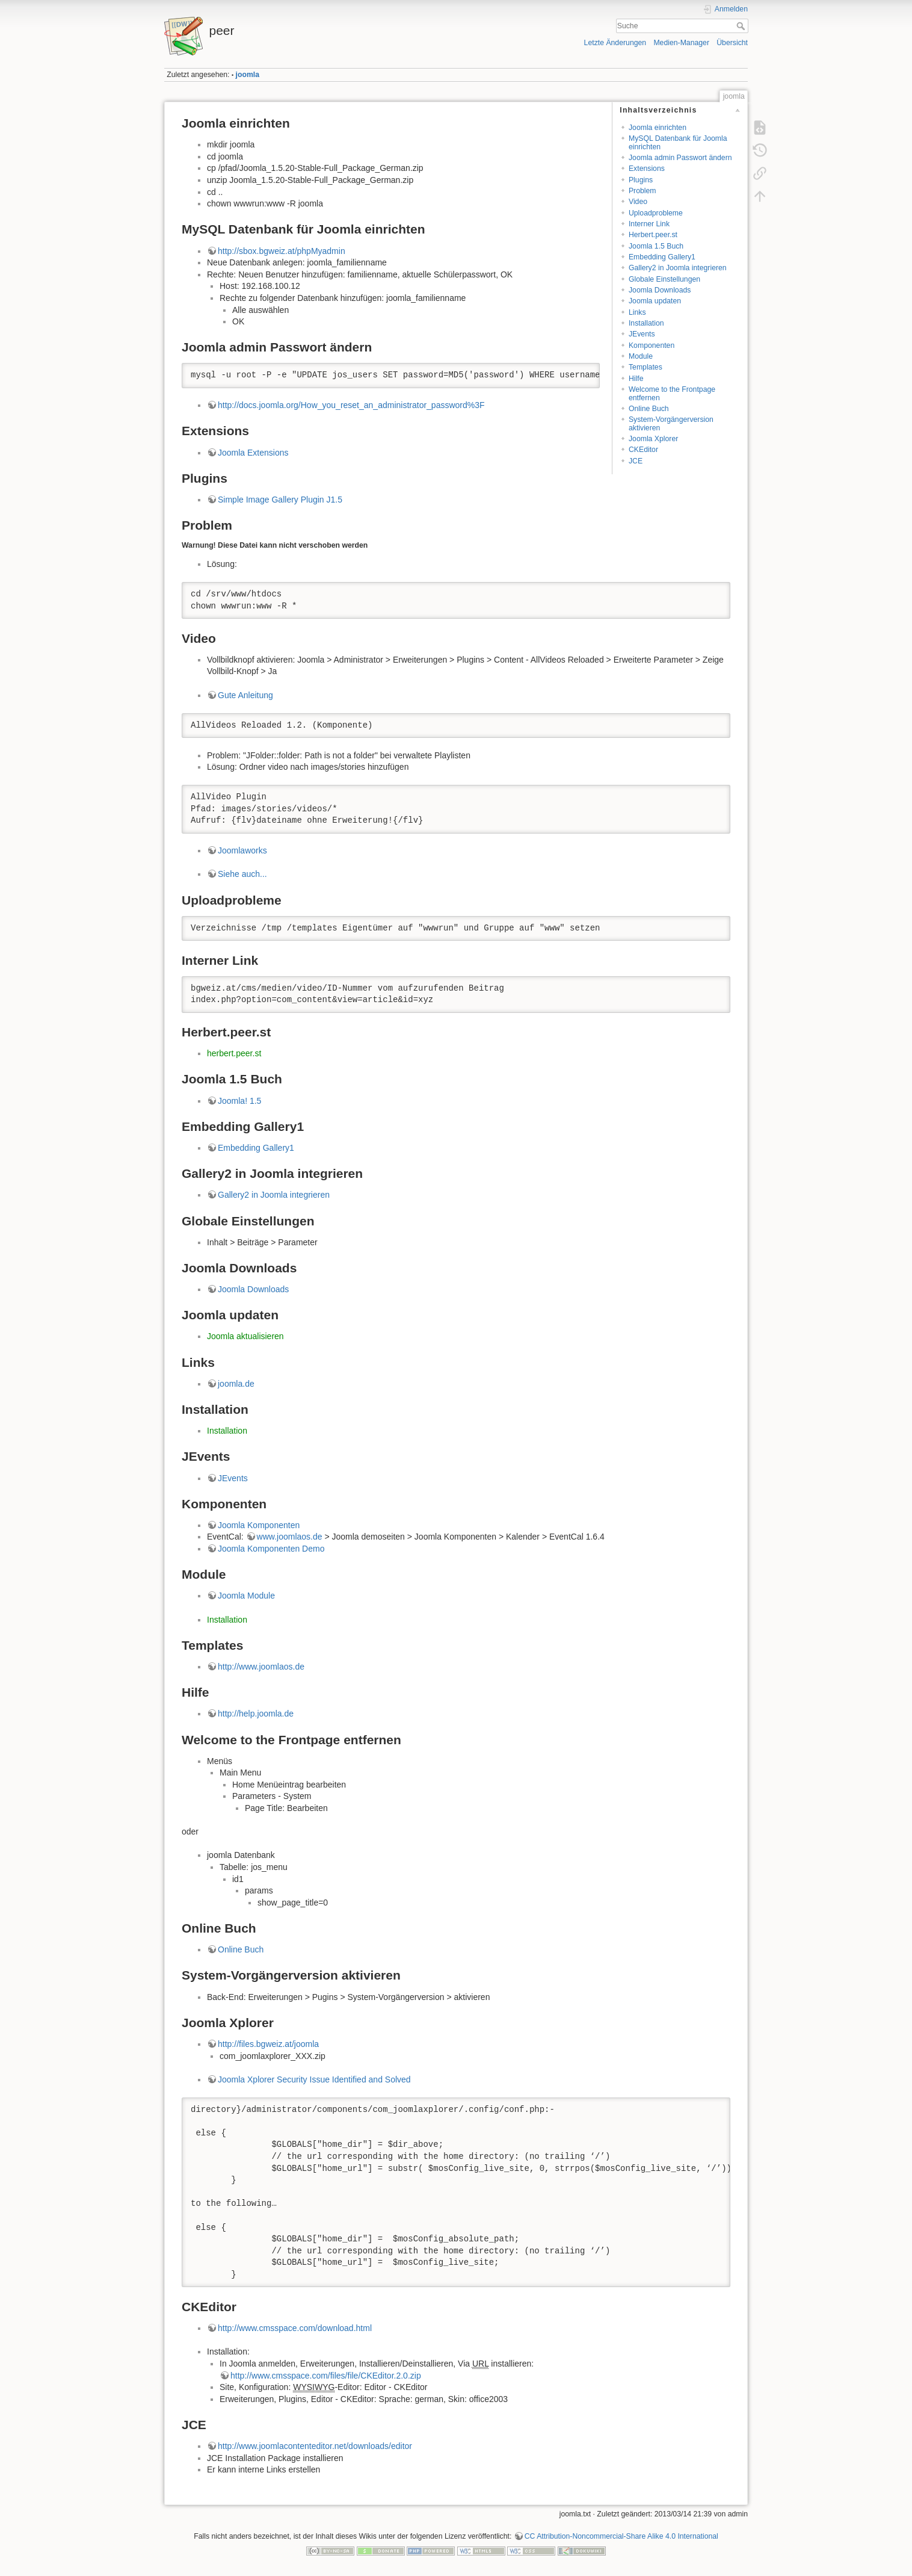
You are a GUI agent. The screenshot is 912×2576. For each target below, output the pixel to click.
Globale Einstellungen (664, 279)
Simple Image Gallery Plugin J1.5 (280, 499)
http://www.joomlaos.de (261, 1666)
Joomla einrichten (657, 127)
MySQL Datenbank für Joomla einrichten (678, 142)
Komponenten (651, 345)
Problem (642, 191)
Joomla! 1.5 (239, 1101)
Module (641, 356)
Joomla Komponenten (259, 1525)
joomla (247, 74)
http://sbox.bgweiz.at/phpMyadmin (281, 251)
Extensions (647, 168)
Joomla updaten (655, 301)
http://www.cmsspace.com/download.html (295, 2328)
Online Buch (649, 408)
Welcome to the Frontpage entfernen (672, 393)
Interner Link (649, 224)
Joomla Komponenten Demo (271, 1548)
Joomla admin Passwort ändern (680, 157)
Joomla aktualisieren (245, 1336)
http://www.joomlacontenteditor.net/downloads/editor (315, 2446)
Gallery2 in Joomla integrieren (678, 268)
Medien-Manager (681, 43)
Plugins (641, 180)
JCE (635, 461)
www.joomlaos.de (289, 1536)
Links (637, 312)
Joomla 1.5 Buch (656, 246)
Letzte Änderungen (615, 43)
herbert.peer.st (234, 1053)
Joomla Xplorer (653, 439)
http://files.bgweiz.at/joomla (268, 2044)
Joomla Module (246, 1595)
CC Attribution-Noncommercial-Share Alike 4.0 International (621, 2536)
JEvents (642, 334)
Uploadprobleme (656, 213)
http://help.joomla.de (256, 1713)
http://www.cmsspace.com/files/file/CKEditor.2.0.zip (325, 2375)
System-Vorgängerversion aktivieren (671, 423)
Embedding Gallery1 (662, 257)
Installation (646, 323)
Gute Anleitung (245, 695)
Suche (742, 26)
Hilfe (636, 378)
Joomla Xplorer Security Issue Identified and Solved (314, 2079)
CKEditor (643, 449)
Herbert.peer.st (653, 235)
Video (638, 201)
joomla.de (236, 1384)
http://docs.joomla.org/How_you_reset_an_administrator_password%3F (351, 405)
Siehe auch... (242, 874)
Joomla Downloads (660, 290)
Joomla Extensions (253, 452)
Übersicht (732, 43)
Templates (645, 367)
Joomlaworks (242, 850)
